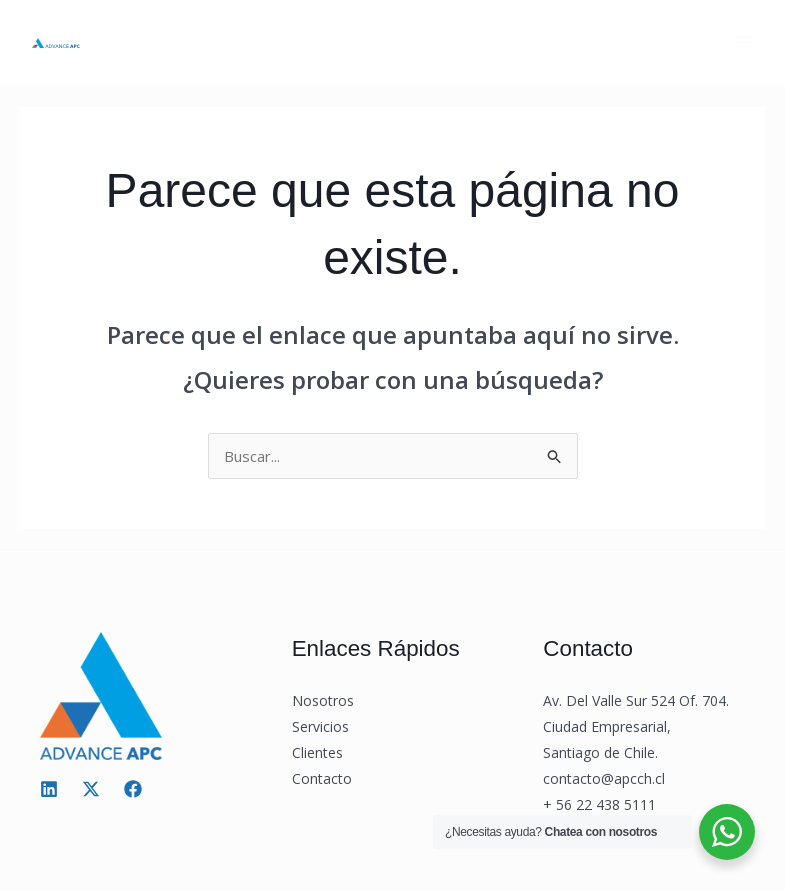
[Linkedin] (49, 789)
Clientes (317, 752)
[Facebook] (133, 789)
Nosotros (323, 700)
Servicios (320, 726)
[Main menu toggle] (744, 41)
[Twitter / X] (91, 789)
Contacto (322, 778)
